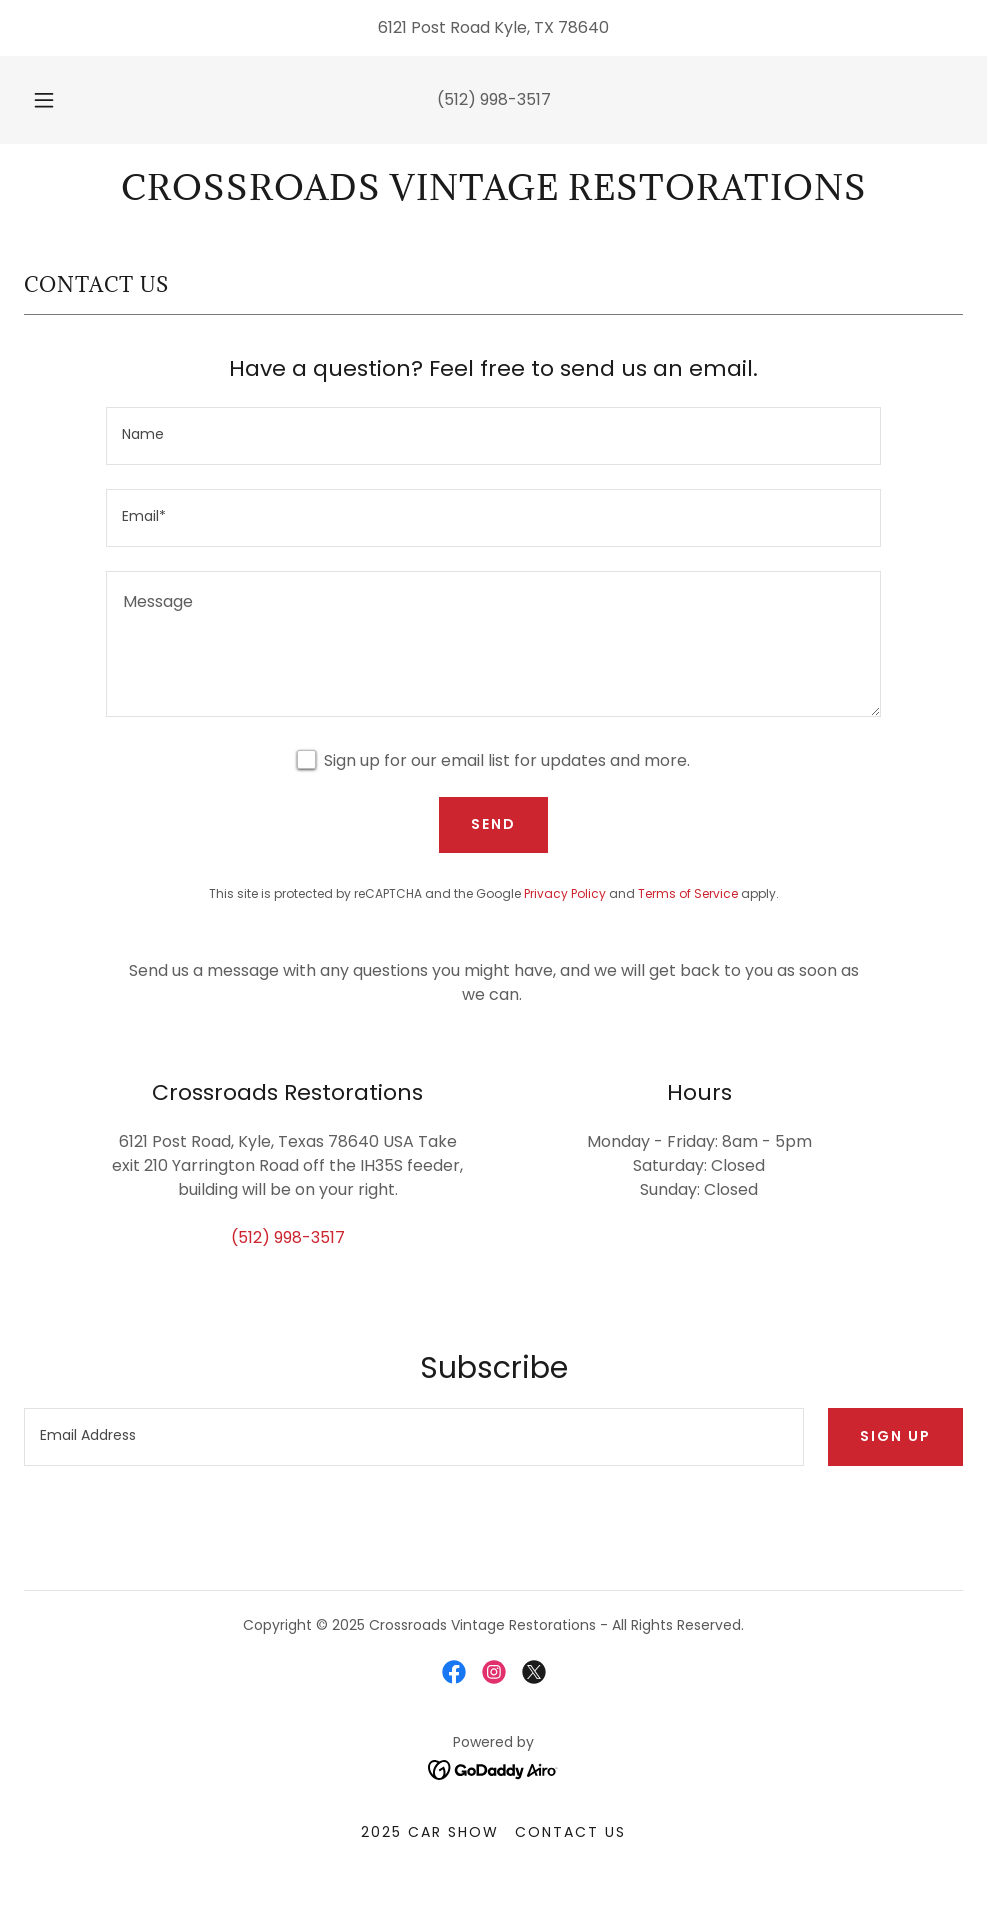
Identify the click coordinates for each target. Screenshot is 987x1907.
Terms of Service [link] (688, 893)
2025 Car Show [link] (430, 1832)
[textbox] (493, 436)
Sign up (895, 1436)
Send (493, 824)
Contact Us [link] (570, 1832)
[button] (66, 100)
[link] (493, 194)
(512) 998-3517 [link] (494, 99)
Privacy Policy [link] (565, 893)
